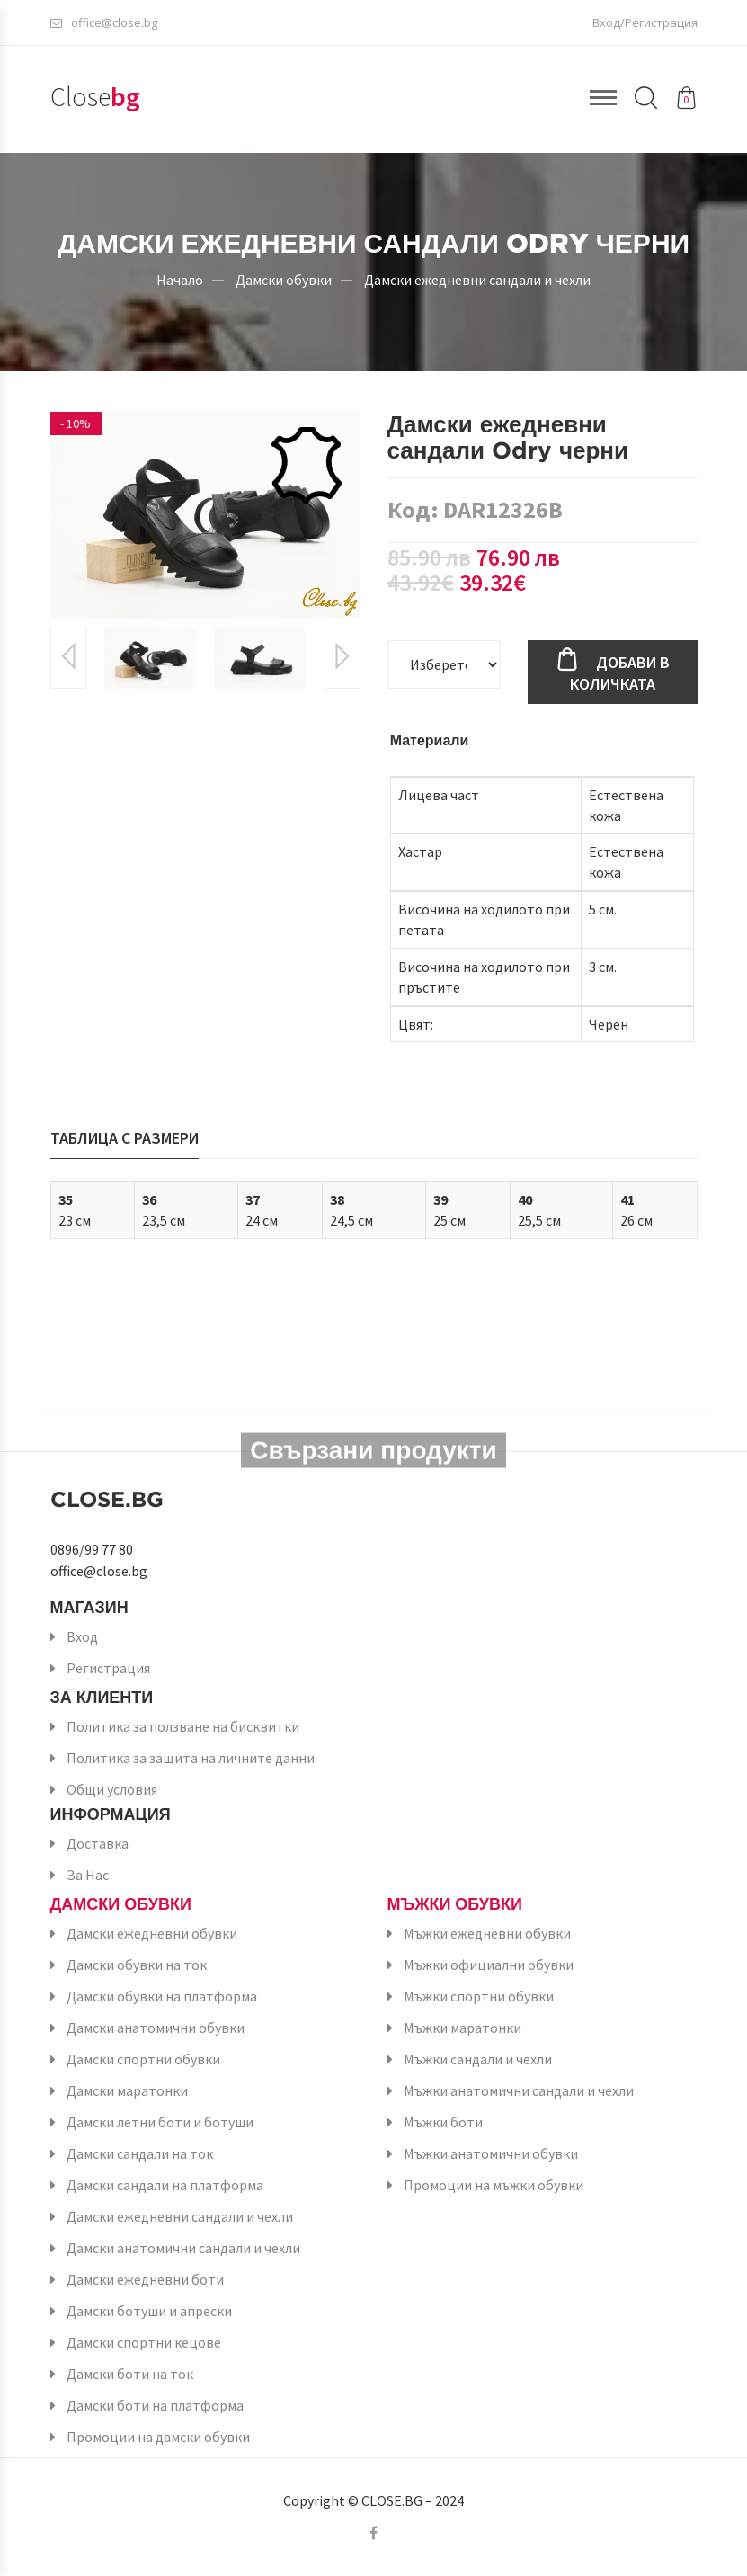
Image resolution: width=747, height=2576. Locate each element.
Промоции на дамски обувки (158, 2437)
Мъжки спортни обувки (479, 1996)
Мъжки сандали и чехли (478, 2059)
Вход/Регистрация (645, 22)
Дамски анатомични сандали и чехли (183, 2248)
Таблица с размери (124, 1138)
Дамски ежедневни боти (145, 2279)
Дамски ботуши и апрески (149, 2311)
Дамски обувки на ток (137, 1965)
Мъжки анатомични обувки (491, 2153)
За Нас (88, 1875)
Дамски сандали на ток (140, 2153)
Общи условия (112, 1789)
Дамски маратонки (127, 2090)
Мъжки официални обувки (489, 1965)
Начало (179, 279)
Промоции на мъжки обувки (493, 2185)
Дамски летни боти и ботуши (160, 2122)
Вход (82, 1636)
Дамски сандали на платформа (165, 2185)
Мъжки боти (443, 2122)
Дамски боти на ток (130, 2374)
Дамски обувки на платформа (162, 1996)
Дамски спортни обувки (143, 2059)
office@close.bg (103, 22)
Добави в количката (620, 673)
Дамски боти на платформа (155, 2405)
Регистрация (108, 1668)
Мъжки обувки (454, 1903)
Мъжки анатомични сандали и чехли (519, 2090)
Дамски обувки (284, 279)
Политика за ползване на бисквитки (183, 1726)
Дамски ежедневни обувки (152, 1933)
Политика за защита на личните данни (191, 1758)
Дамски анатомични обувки (156, 2028)
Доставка (98, 1843)
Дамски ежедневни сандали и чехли (477, 279)
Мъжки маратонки (462, 2028)
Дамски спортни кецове (144, 2342)
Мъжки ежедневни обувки (487, 1933)
